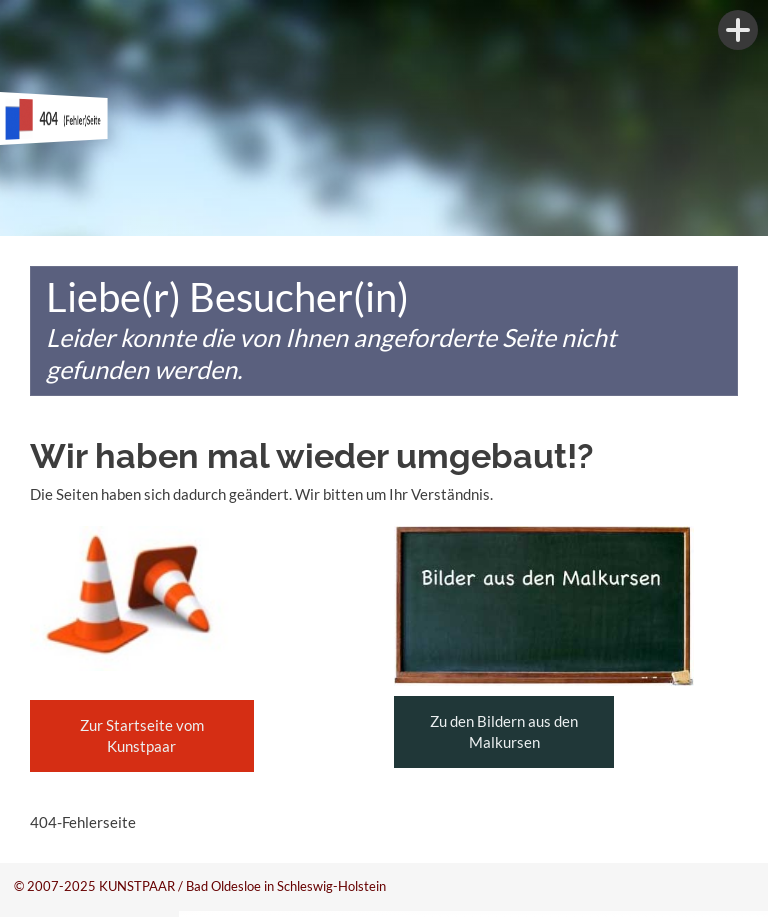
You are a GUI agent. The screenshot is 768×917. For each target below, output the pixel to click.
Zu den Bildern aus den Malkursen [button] (504, 731)
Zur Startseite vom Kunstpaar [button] (142, 735)
